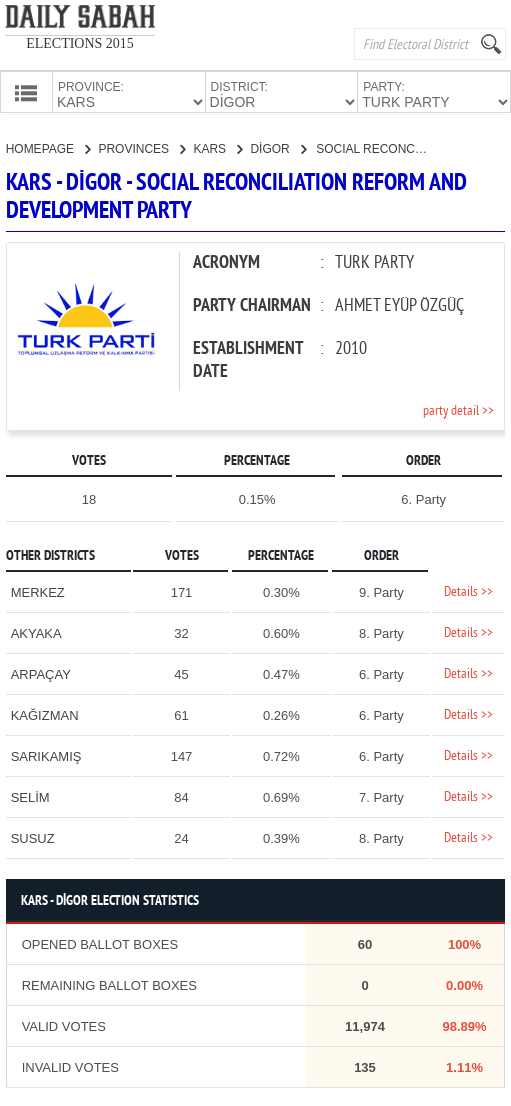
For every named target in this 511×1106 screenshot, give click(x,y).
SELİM (30, 795)
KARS (217, 147)
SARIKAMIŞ (46, 754)
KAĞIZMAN (45, 713)
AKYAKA (36, 631)
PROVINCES (141, 147)
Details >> (468, 590)
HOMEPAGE (48, 147)
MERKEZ (38, 590)
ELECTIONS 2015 (80, 43)
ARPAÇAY (41, 672)
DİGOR (278, 147)
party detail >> (458, 409)
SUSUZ (33, 836)
